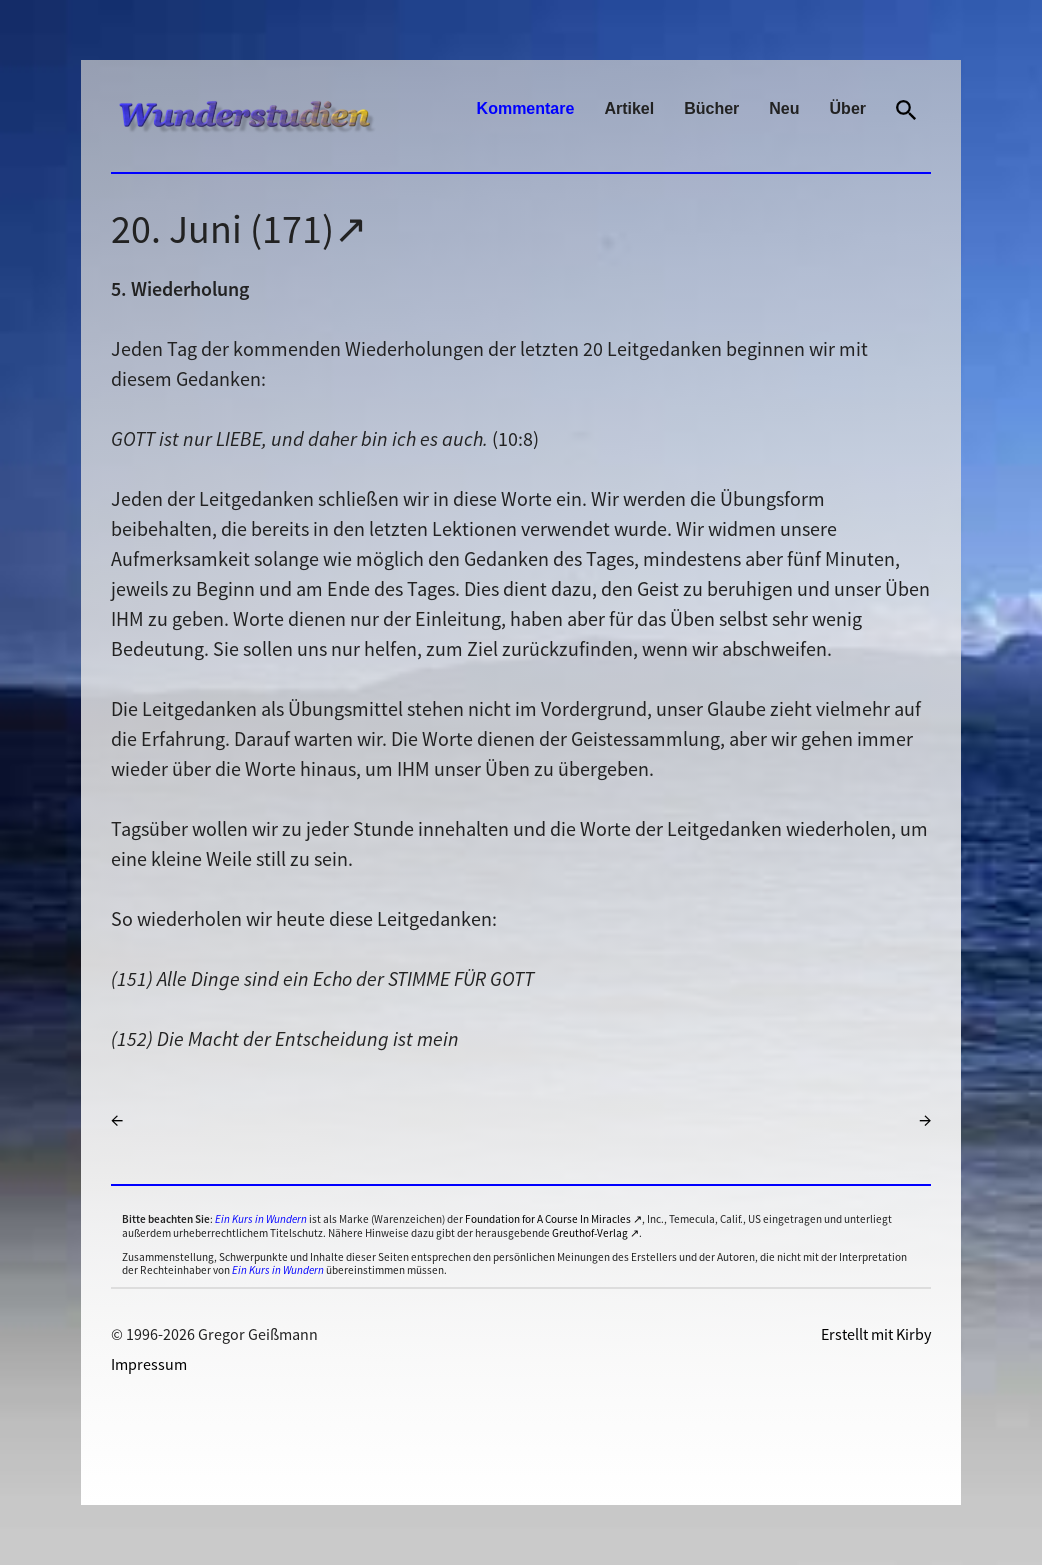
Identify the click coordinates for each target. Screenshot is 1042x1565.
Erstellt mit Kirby (876, 1334)
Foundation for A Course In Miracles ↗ (553, 1219)
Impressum (149, 1364)
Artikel (629, 108)
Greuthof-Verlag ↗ (595, 1233)
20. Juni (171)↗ (239, 229)
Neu (784, 108)
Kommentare (526, 108)
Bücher (711, 108)
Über (848, 108)
